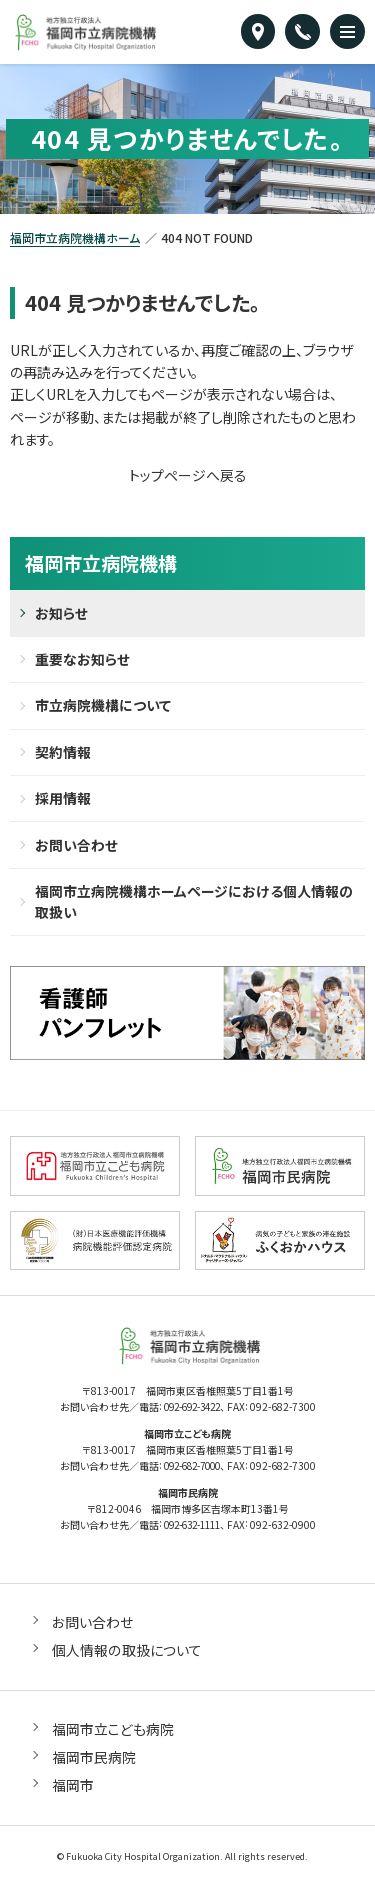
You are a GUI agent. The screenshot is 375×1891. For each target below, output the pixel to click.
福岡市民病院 (94, 1760)
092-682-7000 (192, 1470)
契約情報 (63, 754)
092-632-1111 (192, 1528)
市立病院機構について (103, 707)
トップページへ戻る (188, 475)
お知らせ (61, 613)
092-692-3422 (192, 1412)
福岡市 (73, 1788)
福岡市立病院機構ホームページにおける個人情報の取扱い (193, 905)
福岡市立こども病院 (113, 1732)
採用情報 (63, 801)
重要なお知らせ (82, 660)
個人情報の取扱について (126, 1653)
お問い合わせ (76, 848)
